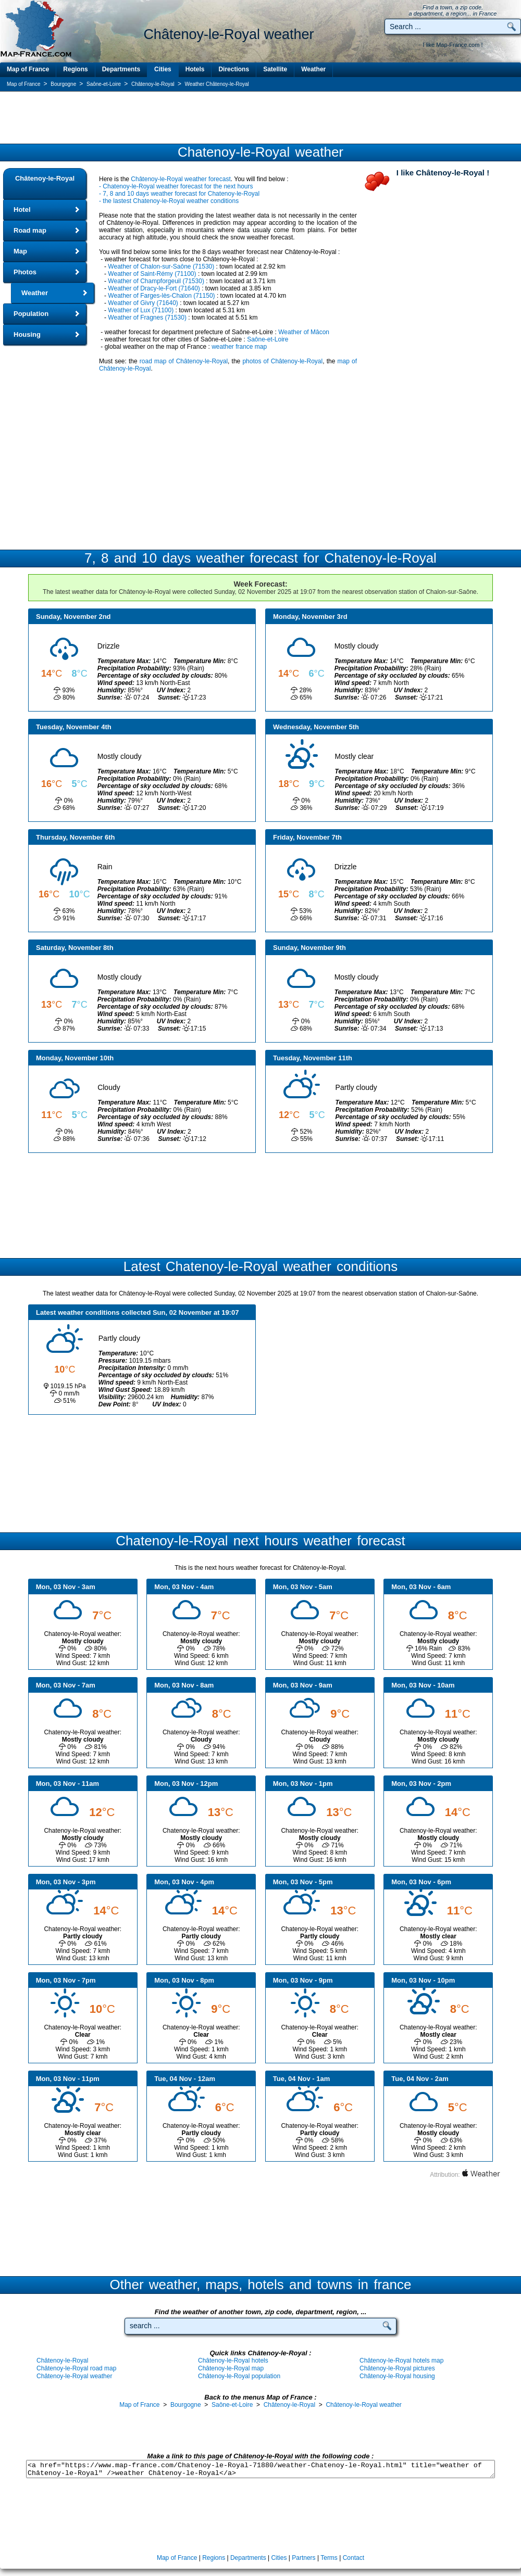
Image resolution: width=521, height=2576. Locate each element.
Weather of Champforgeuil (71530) (156, 281)
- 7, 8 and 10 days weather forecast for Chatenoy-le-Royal (179, 193)
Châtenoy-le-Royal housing (397, 2376)
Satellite (275, 69)
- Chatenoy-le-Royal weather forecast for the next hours (176, 186)
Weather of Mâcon (303, 332)
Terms (329, 2557)
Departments (121, 69)
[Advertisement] (260, 118)
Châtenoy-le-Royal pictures (397, 2368)
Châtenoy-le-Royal (45, 178)
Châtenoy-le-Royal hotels (233, 2360)
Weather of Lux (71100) (140, 310)
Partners (303, 2557)
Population (31, 314)
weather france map (239, 346)
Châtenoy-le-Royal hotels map (401, 2360)
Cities (162, 69)
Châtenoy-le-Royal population (239, 2376)
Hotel (22, 209)
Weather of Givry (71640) (143, 303)
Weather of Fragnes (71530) (147, 317)
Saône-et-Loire (267, 339)
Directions (233, 69)
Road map (30, 230)
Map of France (28, 69)
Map (20, 251)
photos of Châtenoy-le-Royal (282, 361)
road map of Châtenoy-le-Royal (184, 361)
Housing (27, 334)
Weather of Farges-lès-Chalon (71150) (161, 295)
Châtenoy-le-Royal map (231, 2368)
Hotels (195, 69)
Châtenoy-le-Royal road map (76, 2368)
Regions (75, 69)
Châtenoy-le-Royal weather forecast (180, 179)
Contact (353, 2557)
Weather (313, 69)
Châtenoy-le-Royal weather (74, 2376)
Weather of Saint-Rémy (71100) (152, 273)
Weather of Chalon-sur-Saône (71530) (161, 266)
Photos (25, 272)
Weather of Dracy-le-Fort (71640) (154, 288)
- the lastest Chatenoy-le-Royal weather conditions (169, 201)
